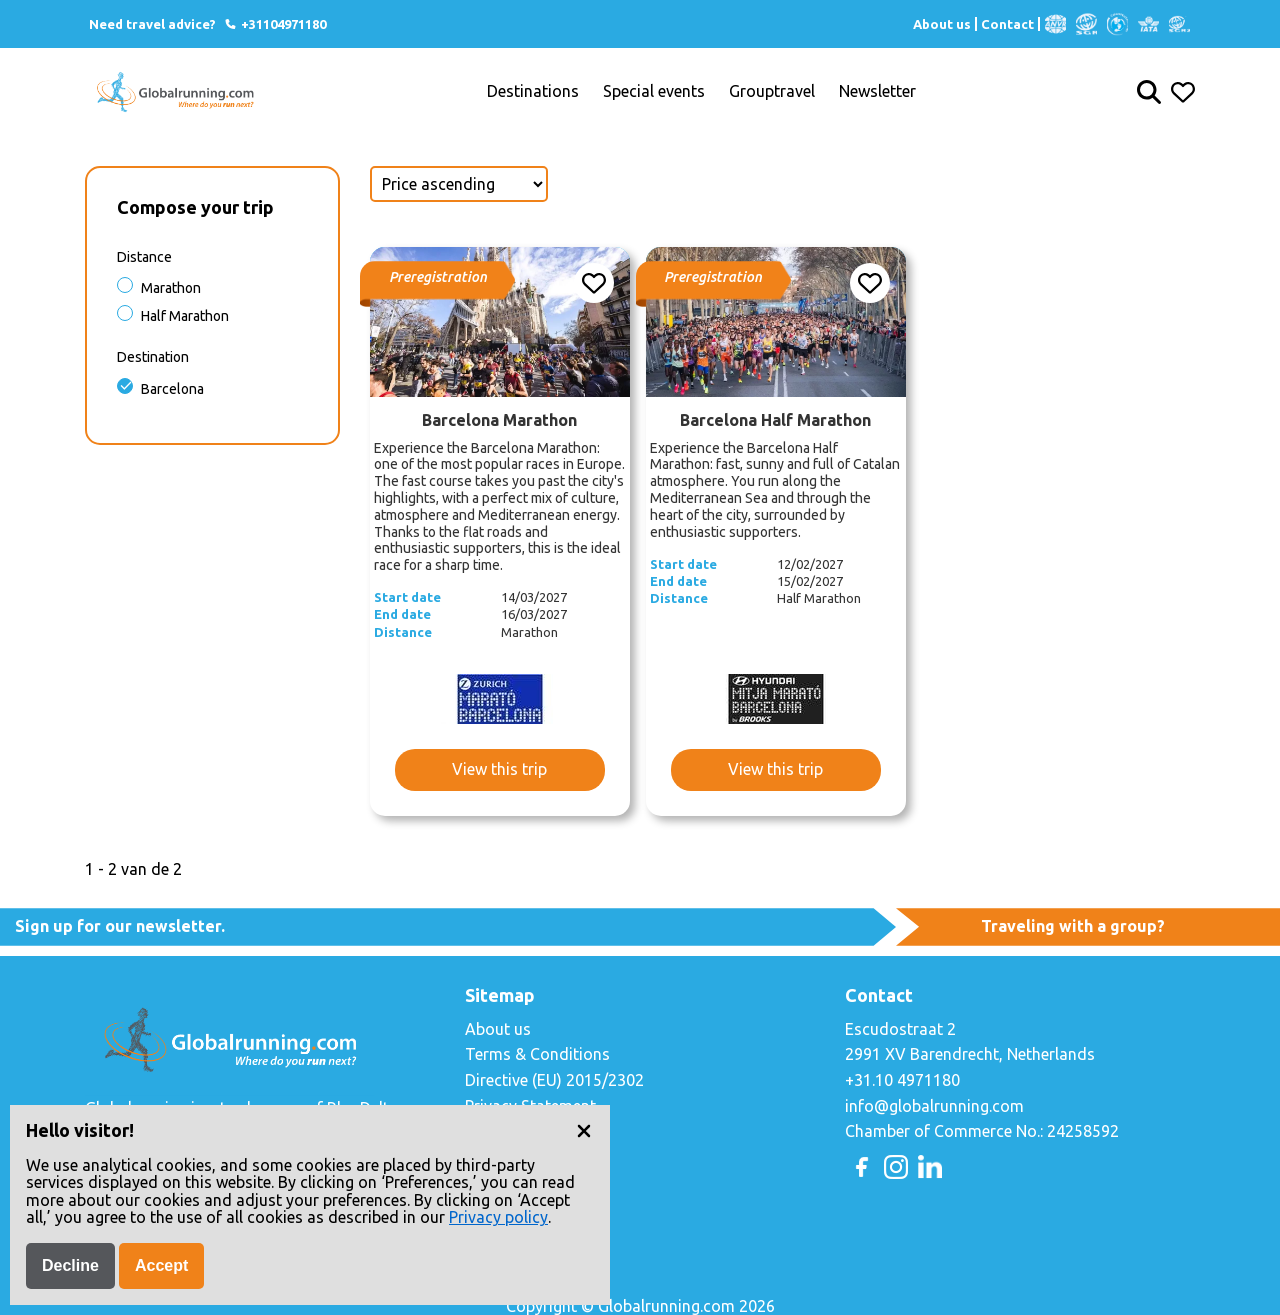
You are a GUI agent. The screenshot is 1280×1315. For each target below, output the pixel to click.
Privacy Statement (530, 1106)
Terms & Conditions (537, 1054)
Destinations (533, 91)
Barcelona (172, 389)
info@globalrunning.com (934, 1106)
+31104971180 (274, 24)
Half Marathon (185, 316)
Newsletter (877, 91)
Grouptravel (772, 91)
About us (942, 24)
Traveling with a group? (1073, 926)
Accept (161, 1265)
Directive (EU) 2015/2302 (554, 1080)
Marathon (171, 288)
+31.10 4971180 (902, 1080)
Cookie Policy (513, 1131)
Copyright (500, 1157)
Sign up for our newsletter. (120, 926)
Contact (1007, 24)
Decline (70, 1265)
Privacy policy (498, 1217)
